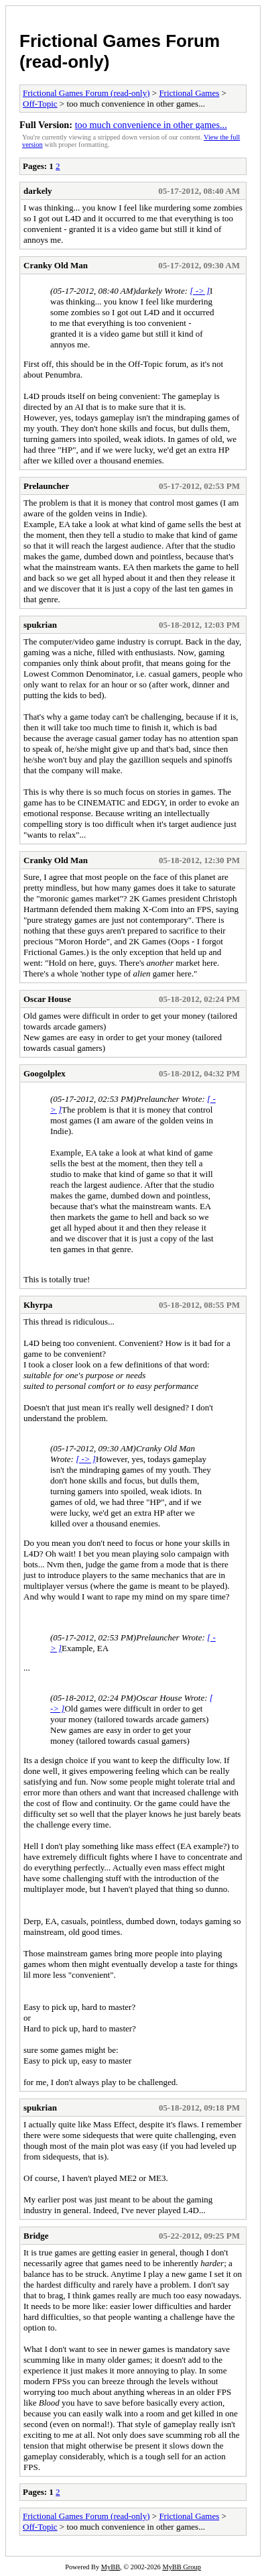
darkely (37, 191)
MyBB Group (181, 2567)
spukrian (40, 625)
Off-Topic (40, 104)
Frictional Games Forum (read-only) (86, 93)
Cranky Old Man (55, 265)
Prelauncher (46, 486)
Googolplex (44, 1073)
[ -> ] (200, 291)
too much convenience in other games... (151, 124)
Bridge (36, 2236)
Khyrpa (37, 1305)
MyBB (110, 2567)
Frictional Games (189, 93)
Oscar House (47, 999)
